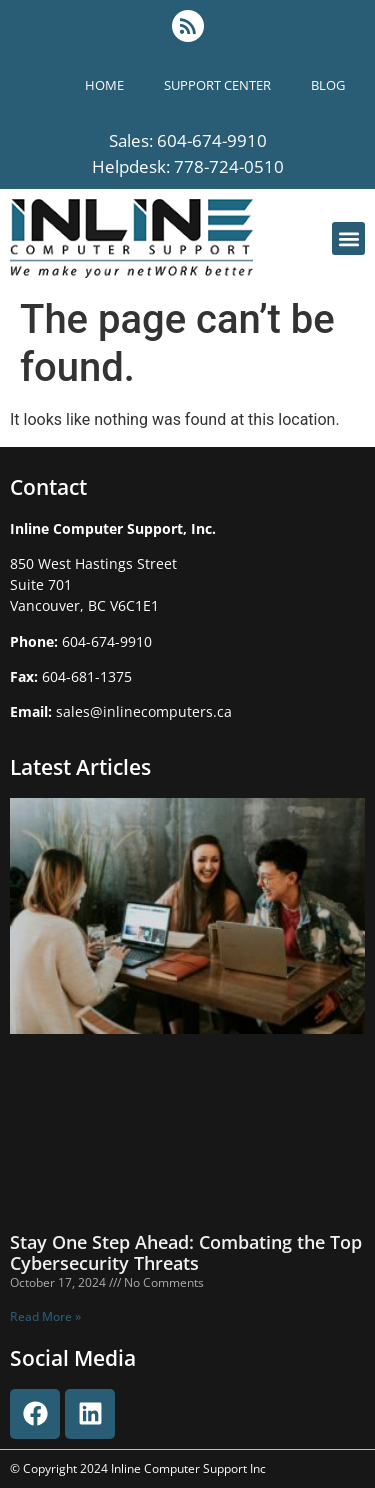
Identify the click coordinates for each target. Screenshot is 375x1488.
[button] (348, 238)
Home (104, 85)
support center (217, 85)
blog (328, 85)
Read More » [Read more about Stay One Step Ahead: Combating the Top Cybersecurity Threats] (45, 1316)
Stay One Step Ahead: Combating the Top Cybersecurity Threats (186, 1253)
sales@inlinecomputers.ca (144, 711)
